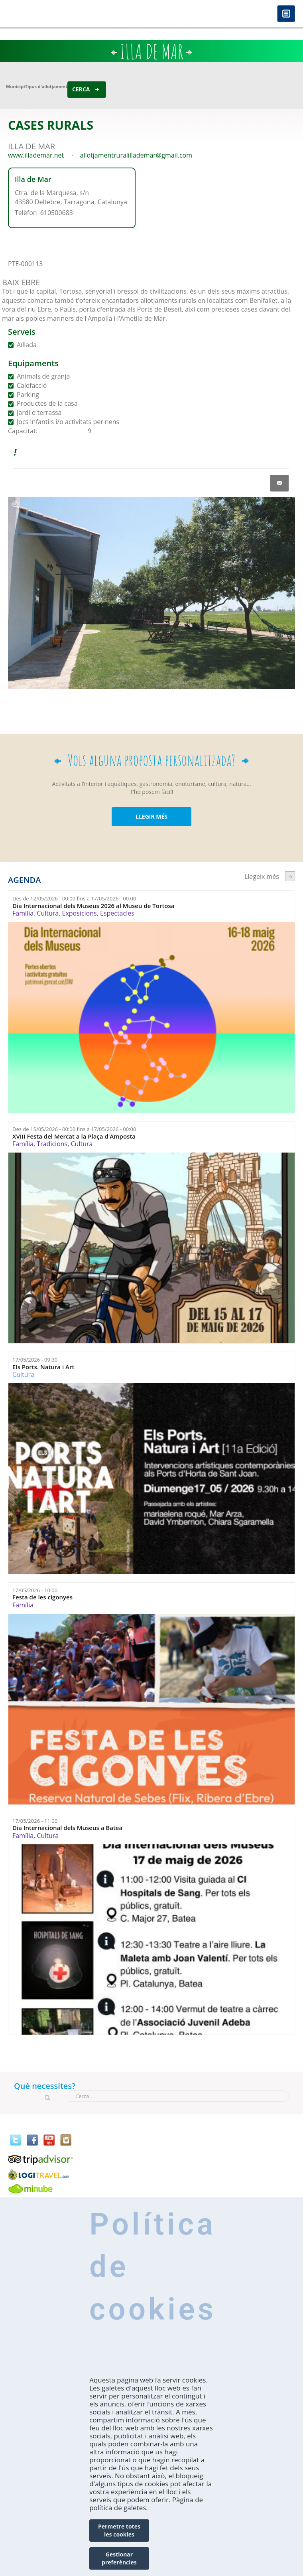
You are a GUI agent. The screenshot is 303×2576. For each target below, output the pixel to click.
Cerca (81, 89)
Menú (286, 14)
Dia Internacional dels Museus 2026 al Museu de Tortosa (93, 905)
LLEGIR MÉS (151, 816)
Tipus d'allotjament (46, 86)
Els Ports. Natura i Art (43, 1367)
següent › (290, 876)
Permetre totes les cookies (119, 2530)
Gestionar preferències (119, 2558)
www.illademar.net (36, 155)
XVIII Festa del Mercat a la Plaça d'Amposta (74, 1136)
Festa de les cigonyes (42, 1597)
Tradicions (52, 1143)
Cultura (48, 913)
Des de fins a (74, 898)
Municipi (15, 86)
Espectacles (117, 913)
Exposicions (79, 913)
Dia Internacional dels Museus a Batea (67, 1827)
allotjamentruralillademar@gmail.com (136, 155)
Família (22, 913)
